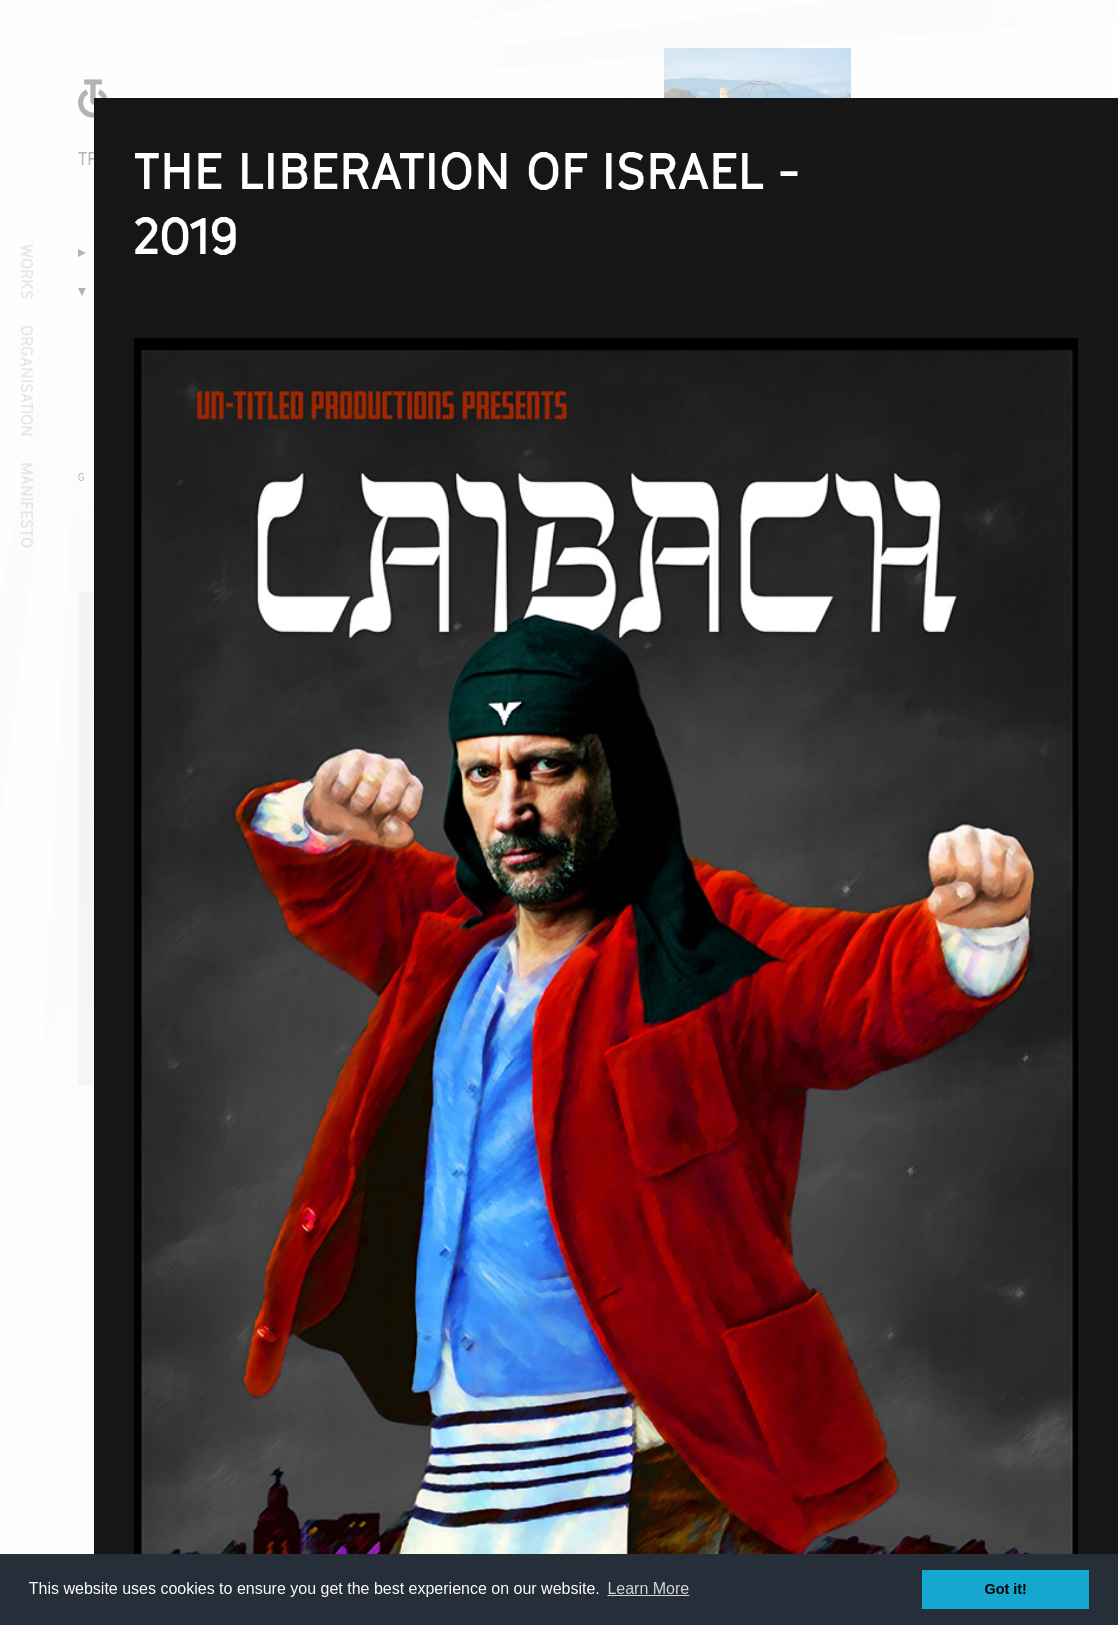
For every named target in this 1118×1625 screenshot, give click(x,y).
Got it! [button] (1006, 1589)
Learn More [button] (648, 1588)
